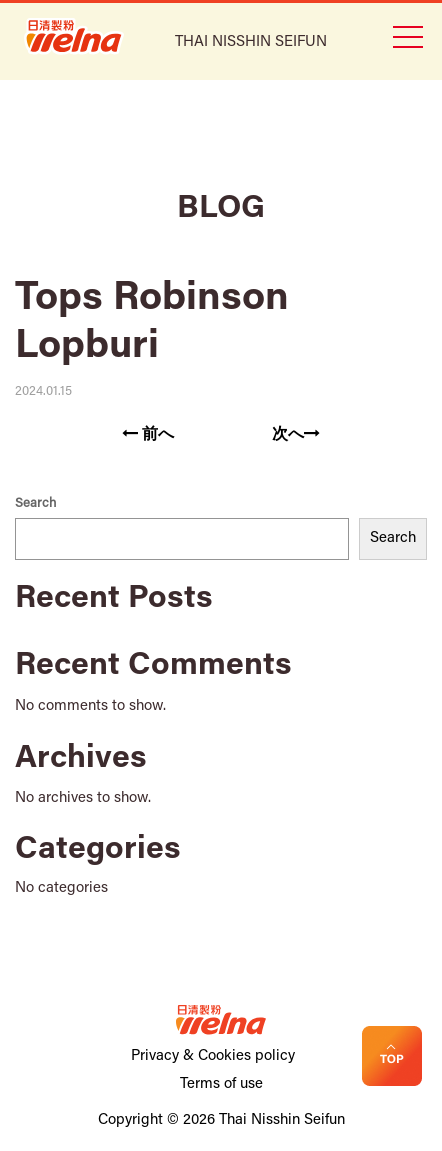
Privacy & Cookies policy (213, 1056)
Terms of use (221, 1084)
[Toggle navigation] (407, 35)
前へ (148, 434)
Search (35, 503)
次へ (296, 434)
